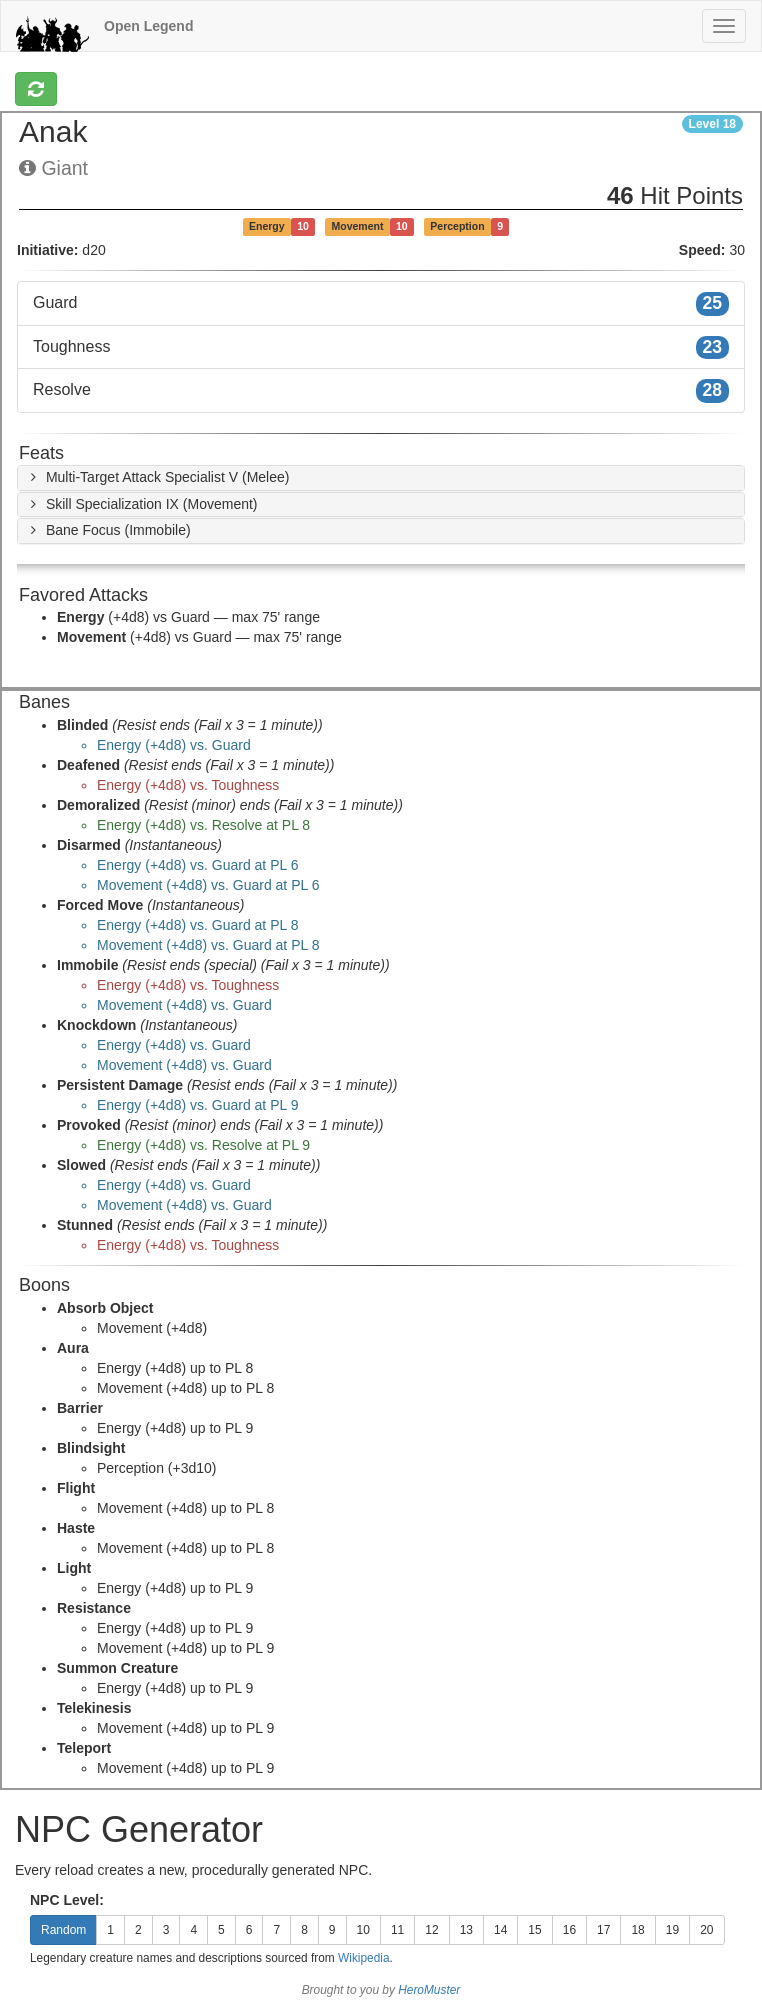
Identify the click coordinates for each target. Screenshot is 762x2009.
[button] (156, 477)
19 (672, 1930)
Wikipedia (364, 1958)
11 (397, 1930)
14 (500, 1930)
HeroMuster (429, 1990)
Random (63, 1930)
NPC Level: (67, 1900)
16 (569, 1930)
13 (466, 1930)
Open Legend (148, 26)
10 (363, 1930)
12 (431, 1930)
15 (534, 1930)
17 (603, 1930)
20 (706, 1930)
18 (637, 1930)
